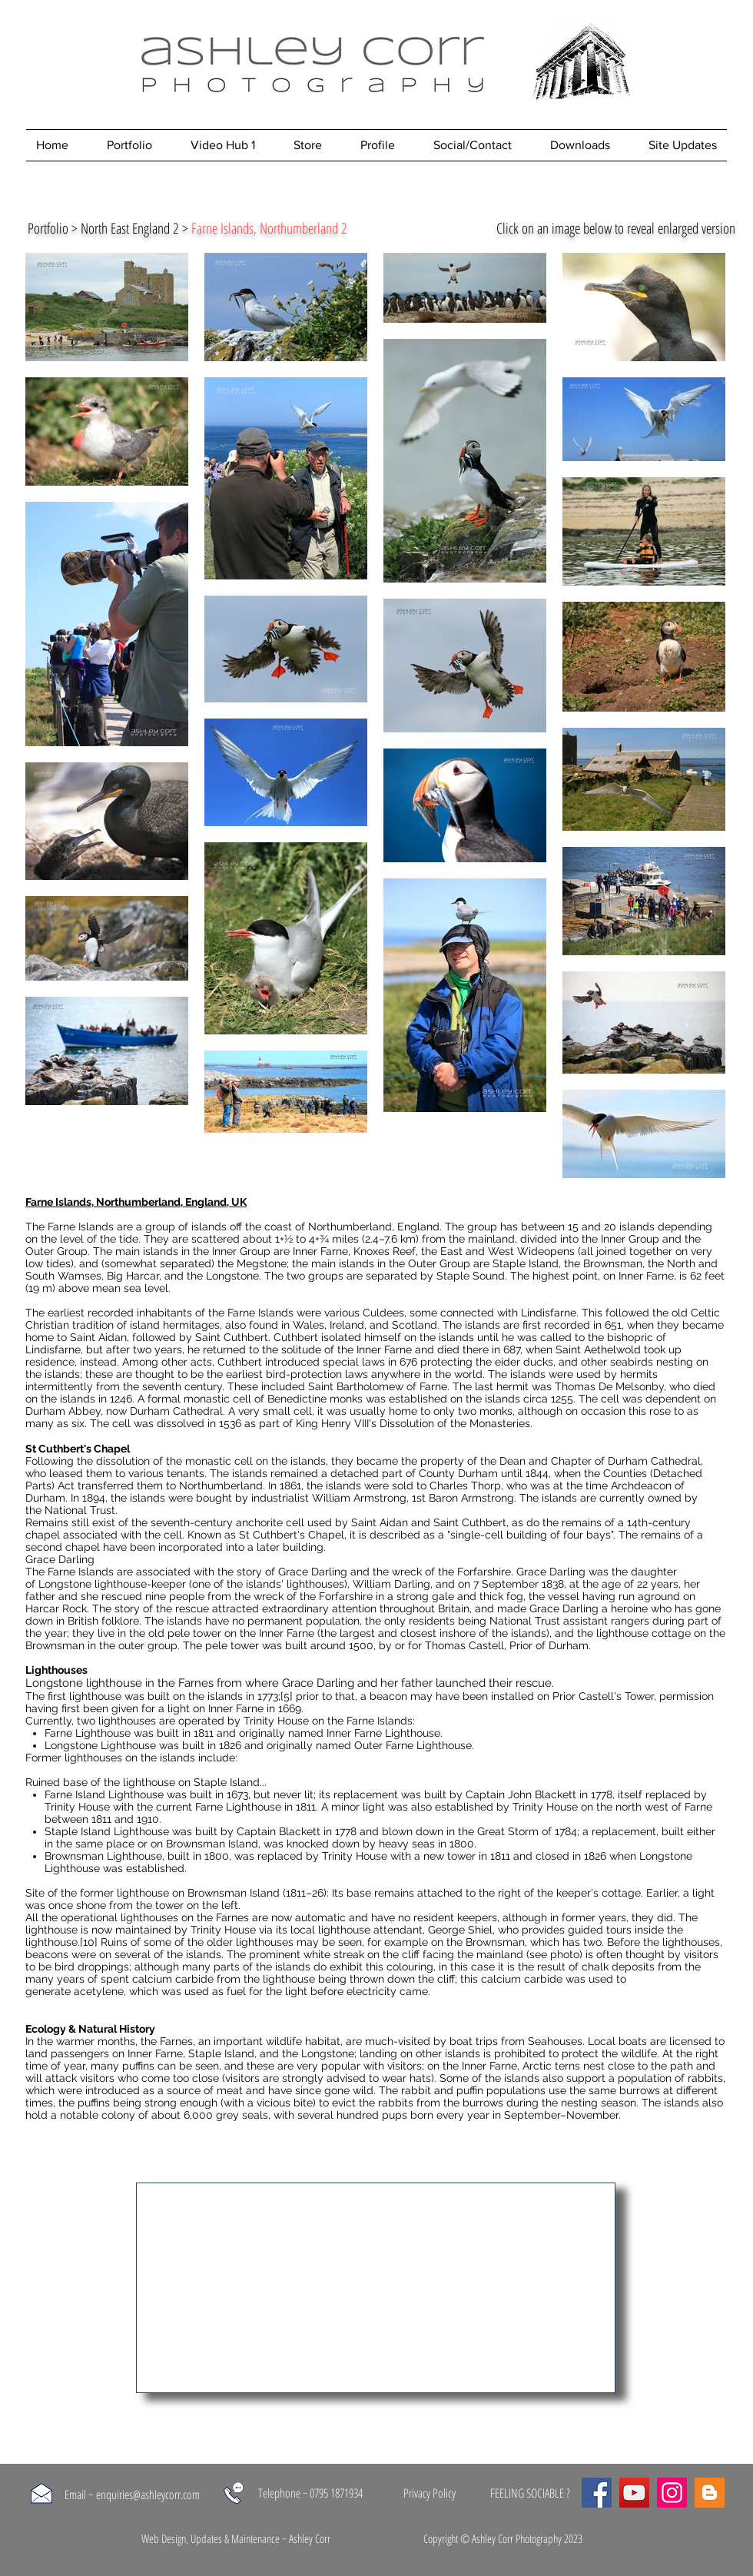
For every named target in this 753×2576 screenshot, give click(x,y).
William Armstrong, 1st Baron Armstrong (413, 1498)
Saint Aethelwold (598, 1349)
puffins (138, 2066)
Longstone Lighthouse (100, 1745)
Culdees (383, 1312)
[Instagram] (672, 2493)
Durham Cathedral (176, 1411)
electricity (371, 1991)
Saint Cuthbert (231, 1337)
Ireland (347, 1325)
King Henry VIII (332, 1423)
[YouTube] (634, 2493)
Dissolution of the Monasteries (455, 1423)
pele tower (194, 1633)
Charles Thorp (465, 1485)
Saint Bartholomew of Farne (377, 1386)
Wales (308, 1325)
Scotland (414, 1325)
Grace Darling (312, 1571)
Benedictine (297, 1399)
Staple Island (526, 1263)
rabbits (705, 2078)
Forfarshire (484, 1571)
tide (128, 1239)
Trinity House (276, 1721)
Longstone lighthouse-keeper (112, 1584)
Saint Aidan (98, 1337)
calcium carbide (173, 1979)
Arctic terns (551, 2066)
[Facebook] (597, 2493)
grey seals (242, 2115)
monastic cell (217, 1399)
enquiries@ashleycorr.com (148, 2494)
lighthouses (127, 1721)
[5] (286, 1696)
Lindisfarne (548, 1312)
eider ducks (524, 1362)
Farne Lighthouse (88, 1733)
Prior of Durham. (550, 1645)
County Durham (458, 1473)
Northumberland (350, 1226)
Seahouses (555, 2041)
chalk (595, 1966)
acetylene (99, 1991)
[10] (89, 1942)
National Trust (80, 1510)
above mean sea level (113, 1288)
